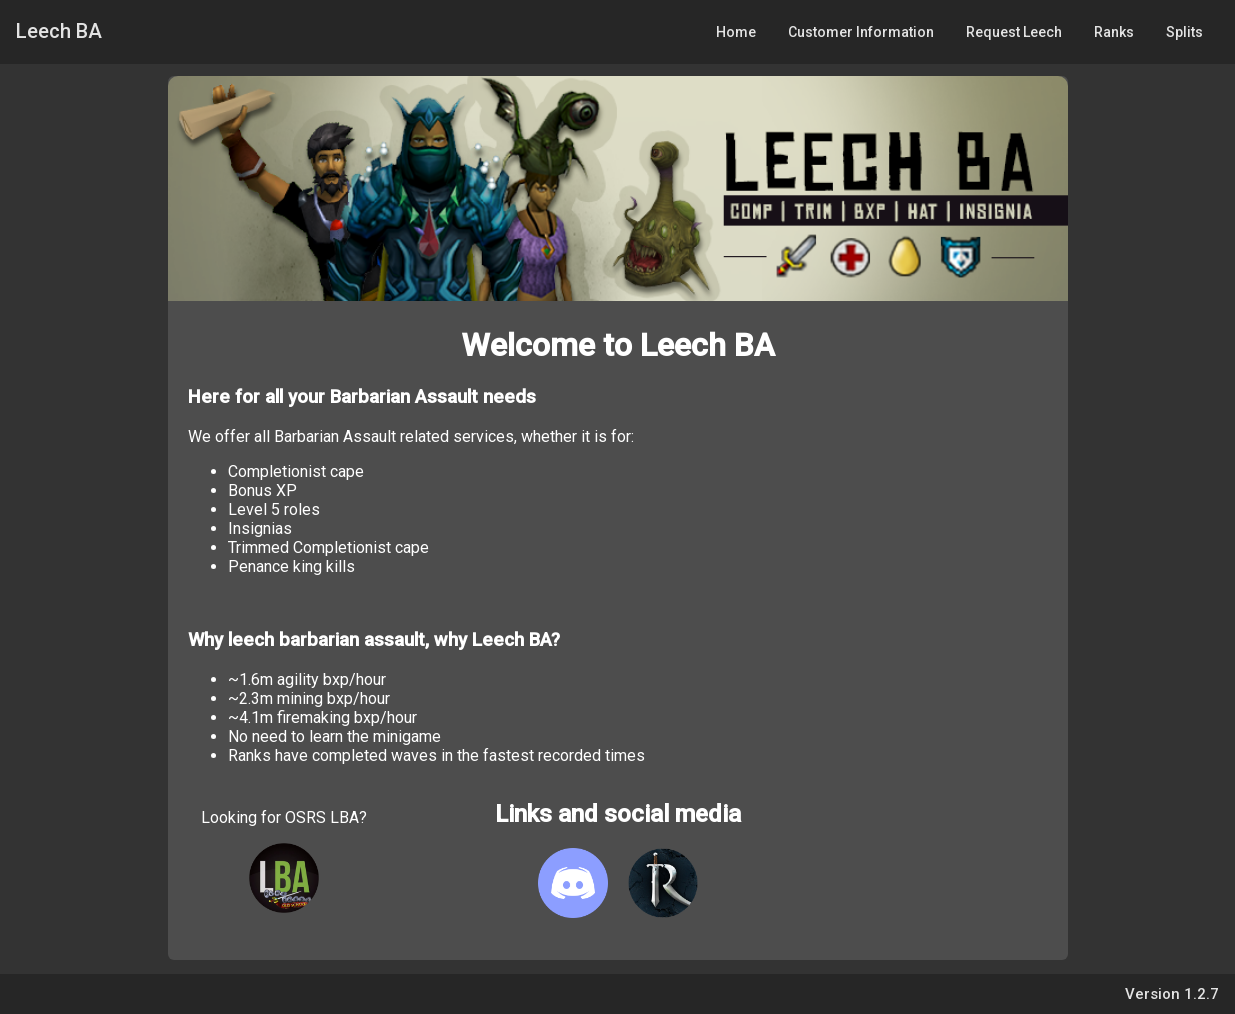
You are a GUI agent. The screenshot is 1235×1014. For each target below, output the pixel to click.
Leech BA (59, 31)
